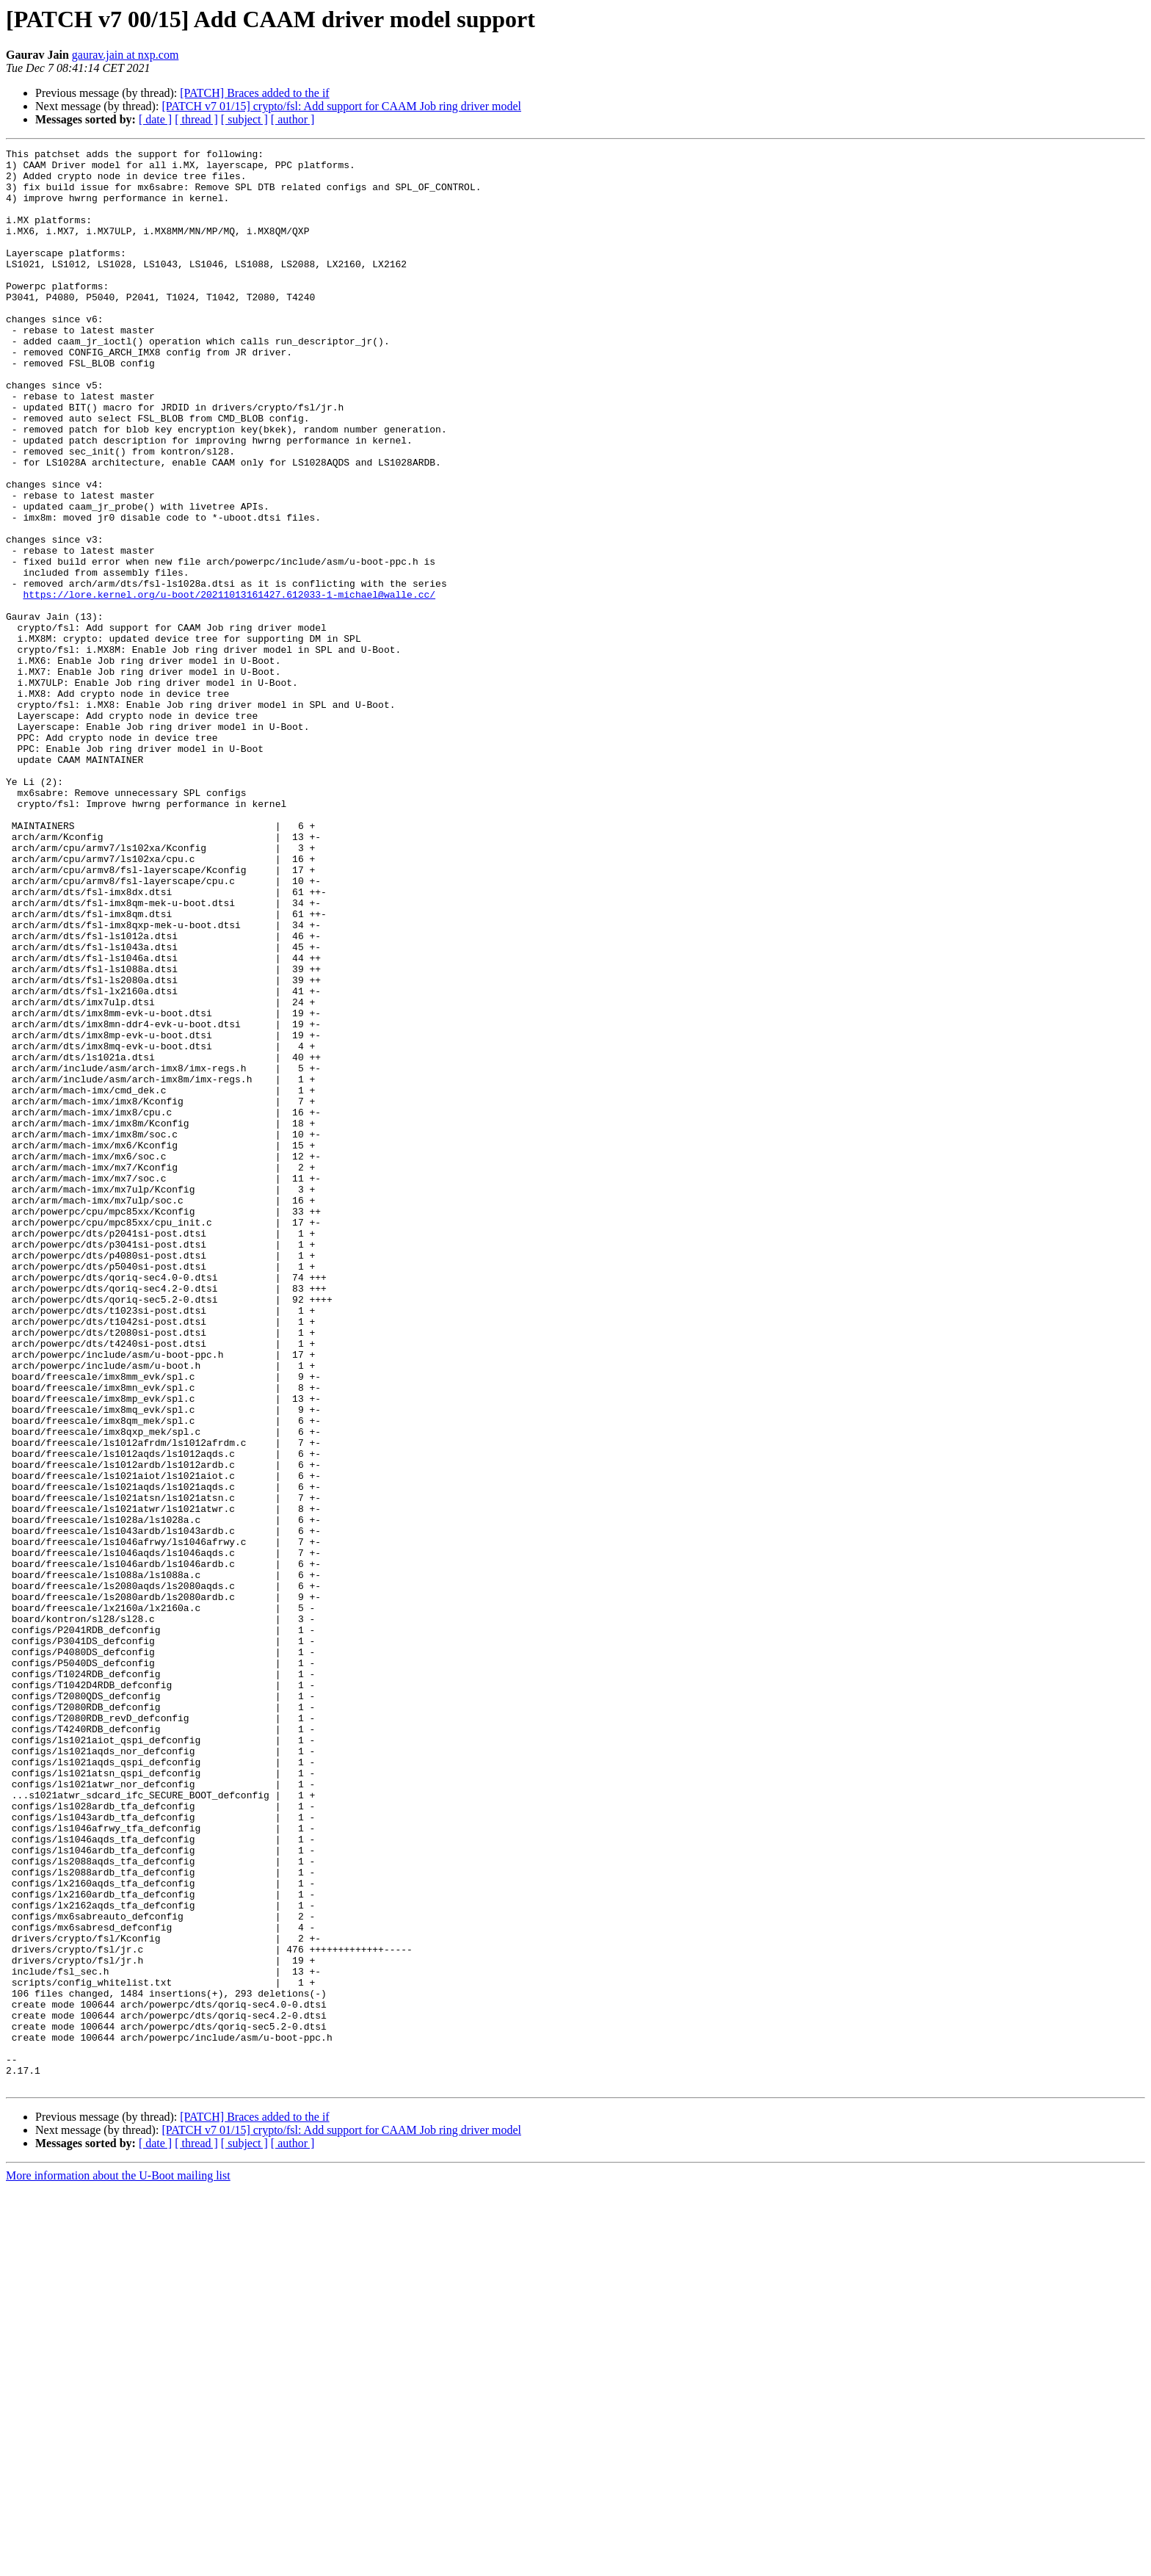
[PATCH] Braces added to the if (254, 93)
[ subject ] (244, 119)
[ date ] (155, 119)
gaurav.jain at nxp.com (125, 54)
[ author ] (293, 119)
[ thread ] (196, 119)
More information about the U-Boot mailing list (118, 2563)
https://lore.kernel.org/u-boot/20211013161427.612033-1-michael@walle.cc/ (229, 684)
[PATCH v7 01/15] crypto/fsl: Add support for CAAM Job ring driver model (341, 106)
